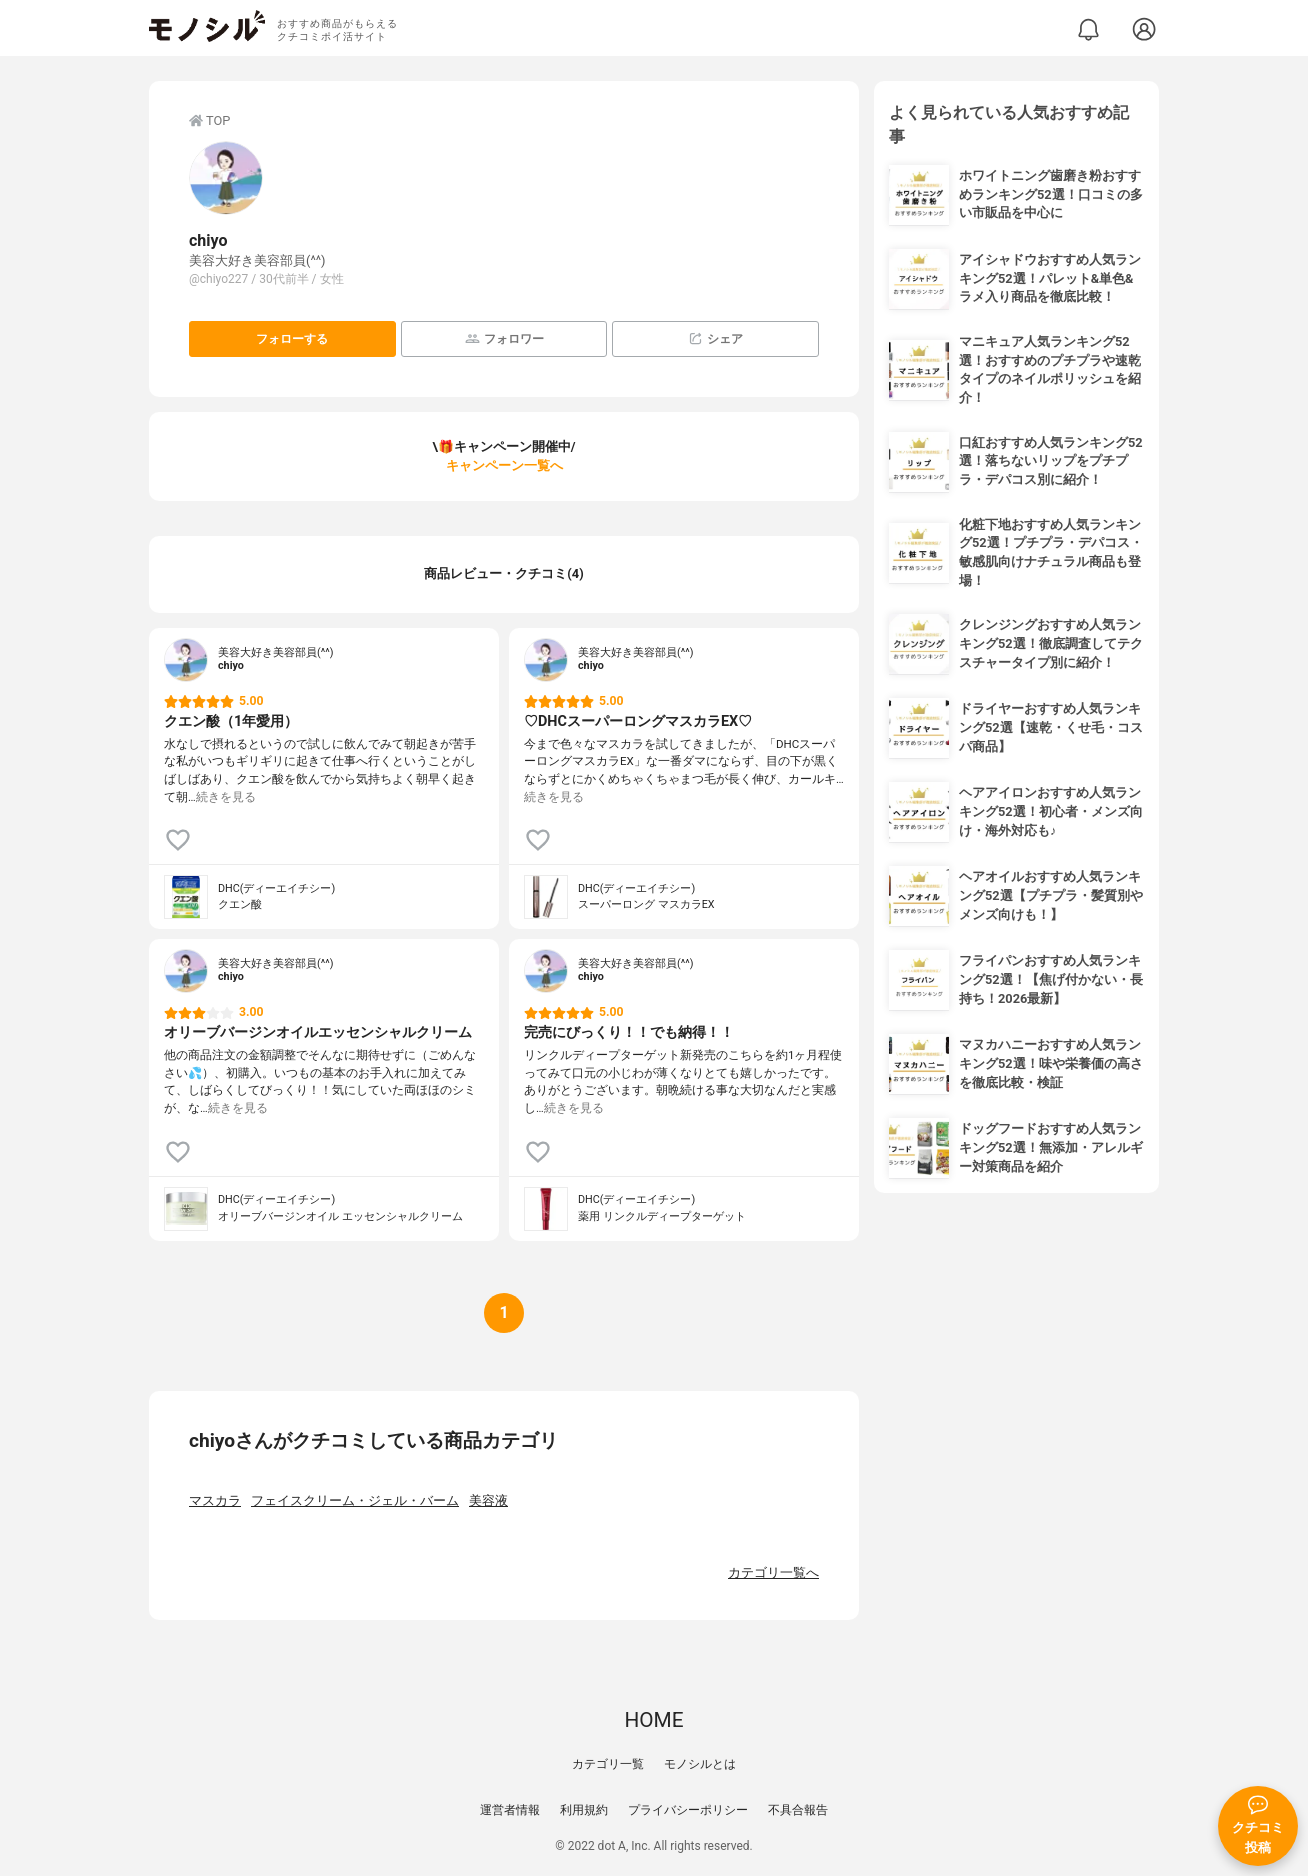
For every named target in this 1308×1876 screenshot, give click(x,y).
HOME (653, 1720)
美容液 (488, 1500)
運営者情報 (510, 1810)
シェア (715, 338)
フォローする (292, 339)
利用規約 (584, 1810)
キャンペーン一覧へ (504, 465)
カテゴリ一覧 (608, 1764)
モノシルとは (700, 1764)
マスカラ (215, 1500)
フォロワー (504, 338)
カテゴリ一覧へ (773, 1572)
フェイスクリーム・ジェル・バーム (355, 1500)
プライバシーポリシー (688, 1810)
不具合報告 (798, 1810)
